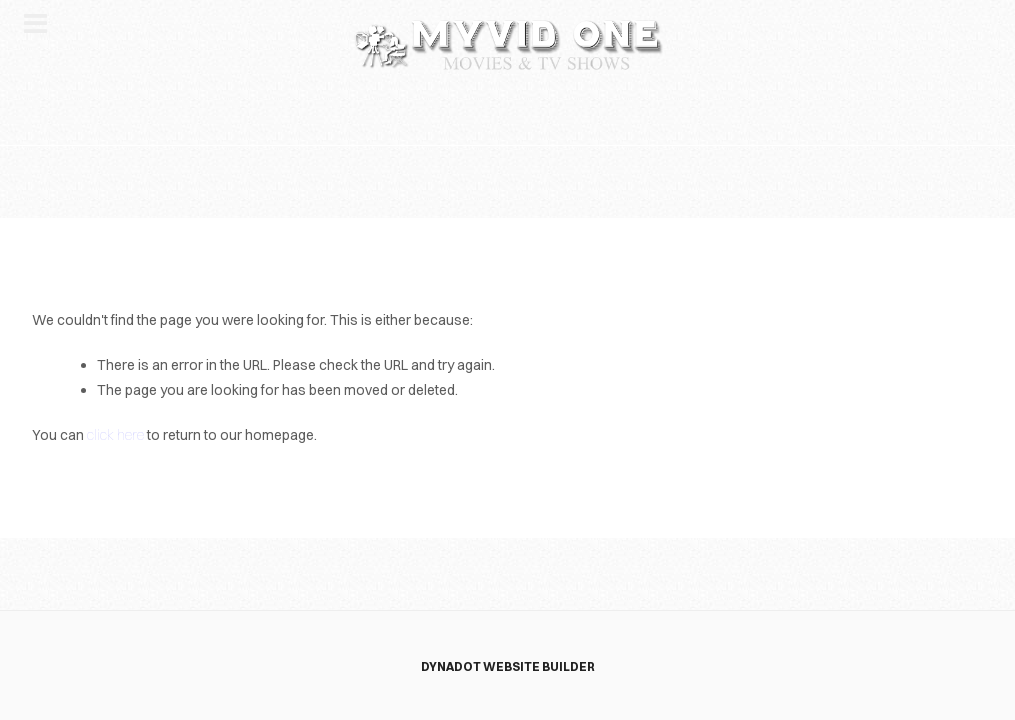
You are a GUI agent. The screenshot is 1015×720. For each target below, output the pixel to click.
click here (115, 435)
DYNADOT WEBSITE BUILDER (508, 666)
